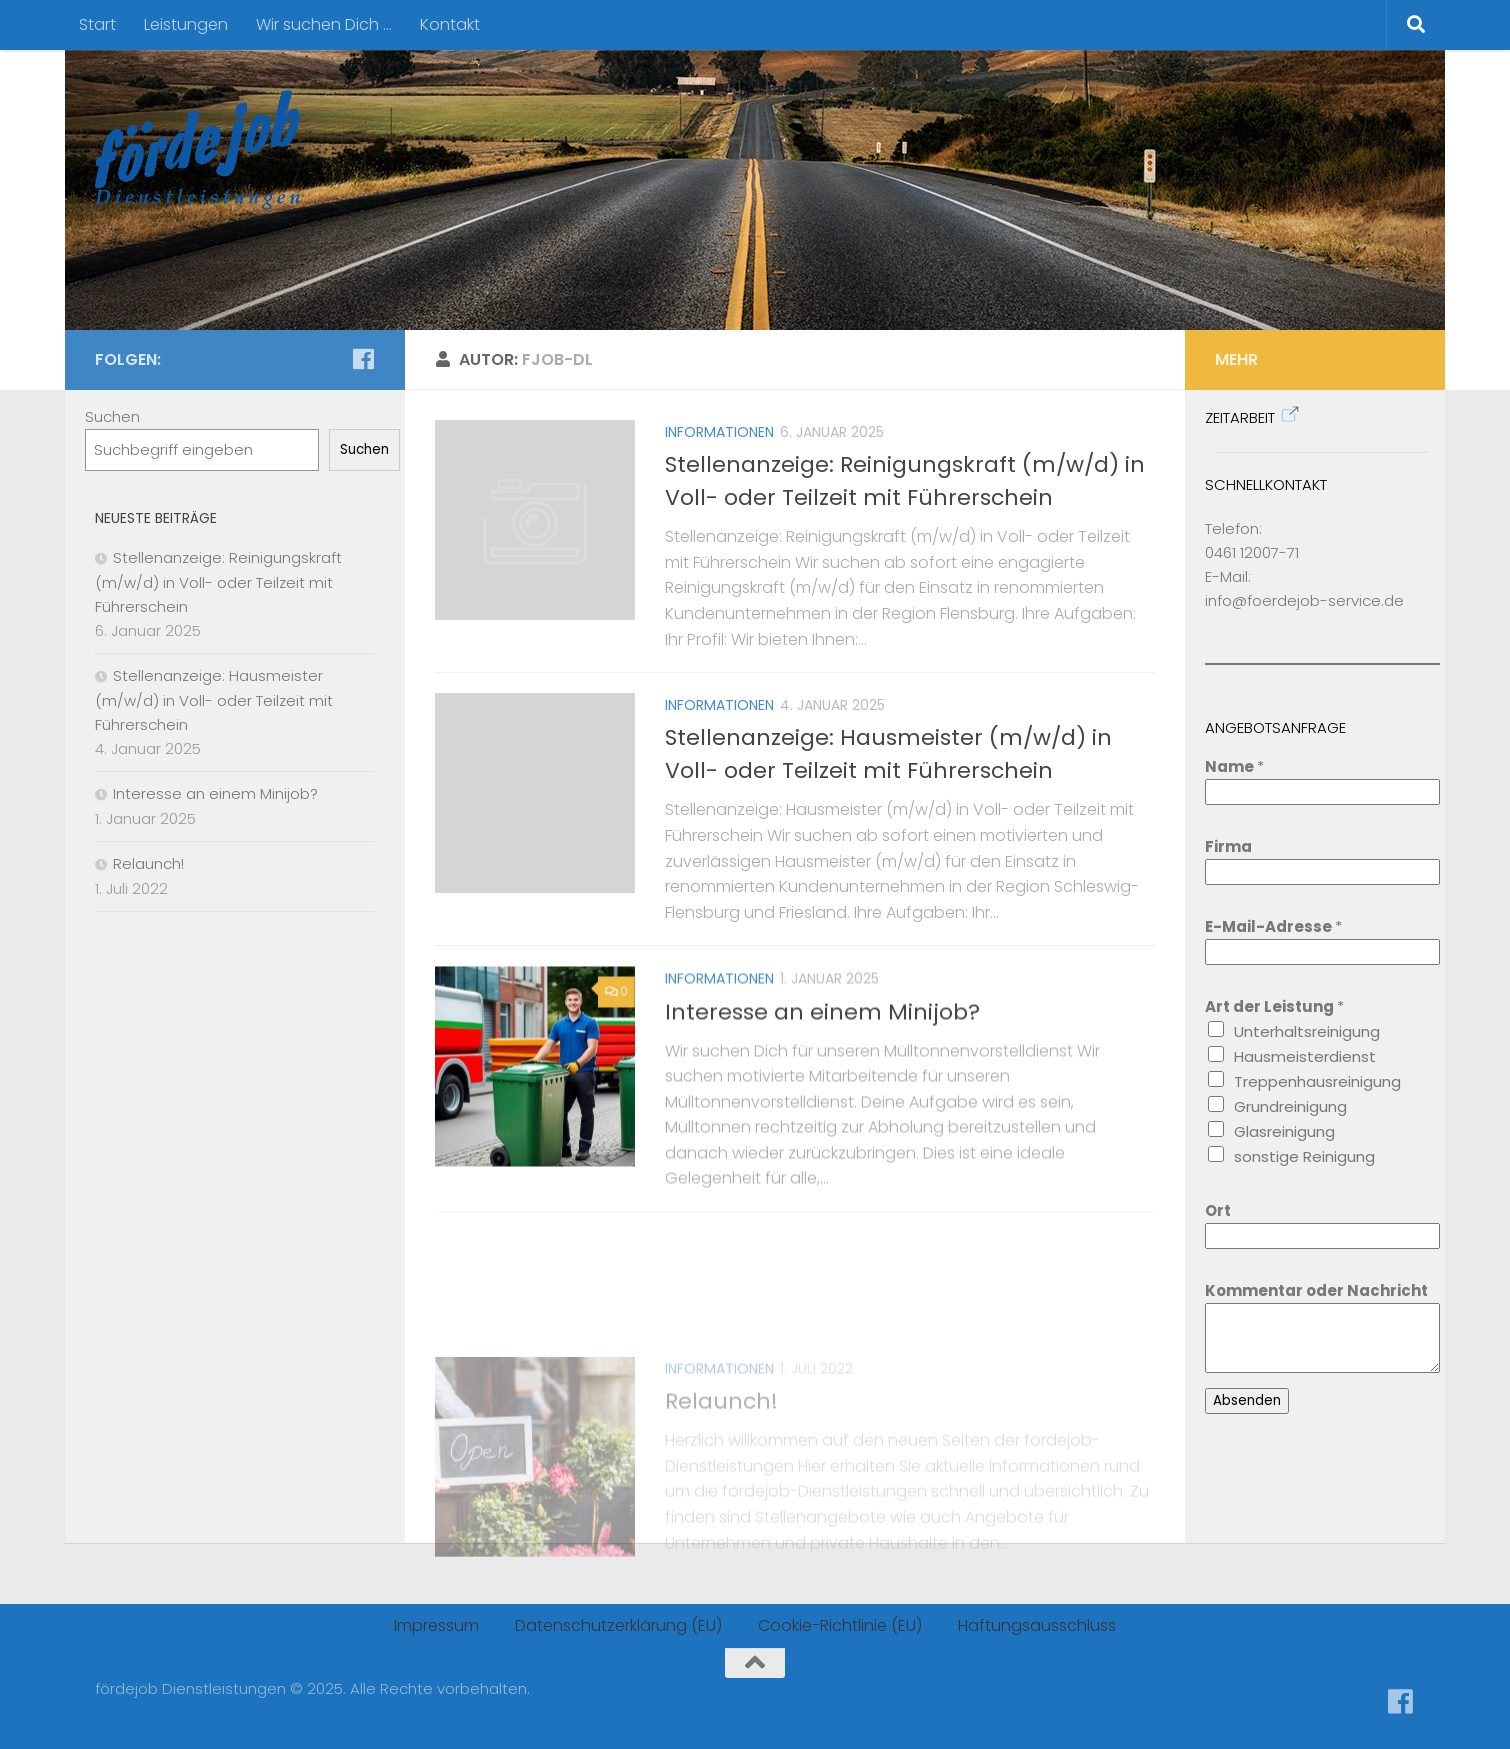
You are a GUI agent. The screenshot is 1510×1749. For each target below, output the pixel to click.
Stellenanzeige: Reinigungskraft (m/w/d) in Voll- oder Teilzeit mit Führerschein (218, 582)
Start (97, 24)
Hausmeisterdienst (1305, 1056)
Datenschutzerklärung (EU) (618, 1625)
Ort (1218, 1210)
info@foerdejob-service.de (1304, 600)
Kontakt (450, 24)
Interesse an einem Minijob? (822, 1065)
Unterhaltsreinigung (1307, 1031)
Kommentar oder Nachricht (1316, 1290)
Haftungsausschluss (1037, 1625)
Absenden (1247, 1400)
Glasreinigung (1284, 1131)
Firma (1228, 846)
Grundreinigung (1290, 1106)
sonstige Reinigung (1304, 1156)
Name (1234, 766)
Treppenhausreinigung (1317, 1081)
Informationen (719, 433)
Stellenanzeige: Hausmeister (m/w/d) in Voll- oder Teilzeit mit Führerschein (214, 700)
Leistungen (186, 24)
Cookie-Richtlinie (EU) (840, 1625)
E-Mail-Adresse (1273, 926)
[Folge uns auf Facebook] (363, 359)
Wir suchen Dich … (324, 24)
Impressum (436, 1625)
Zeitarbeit (1240, 417)
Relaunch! (721, 1485)
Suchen (112, 416)
